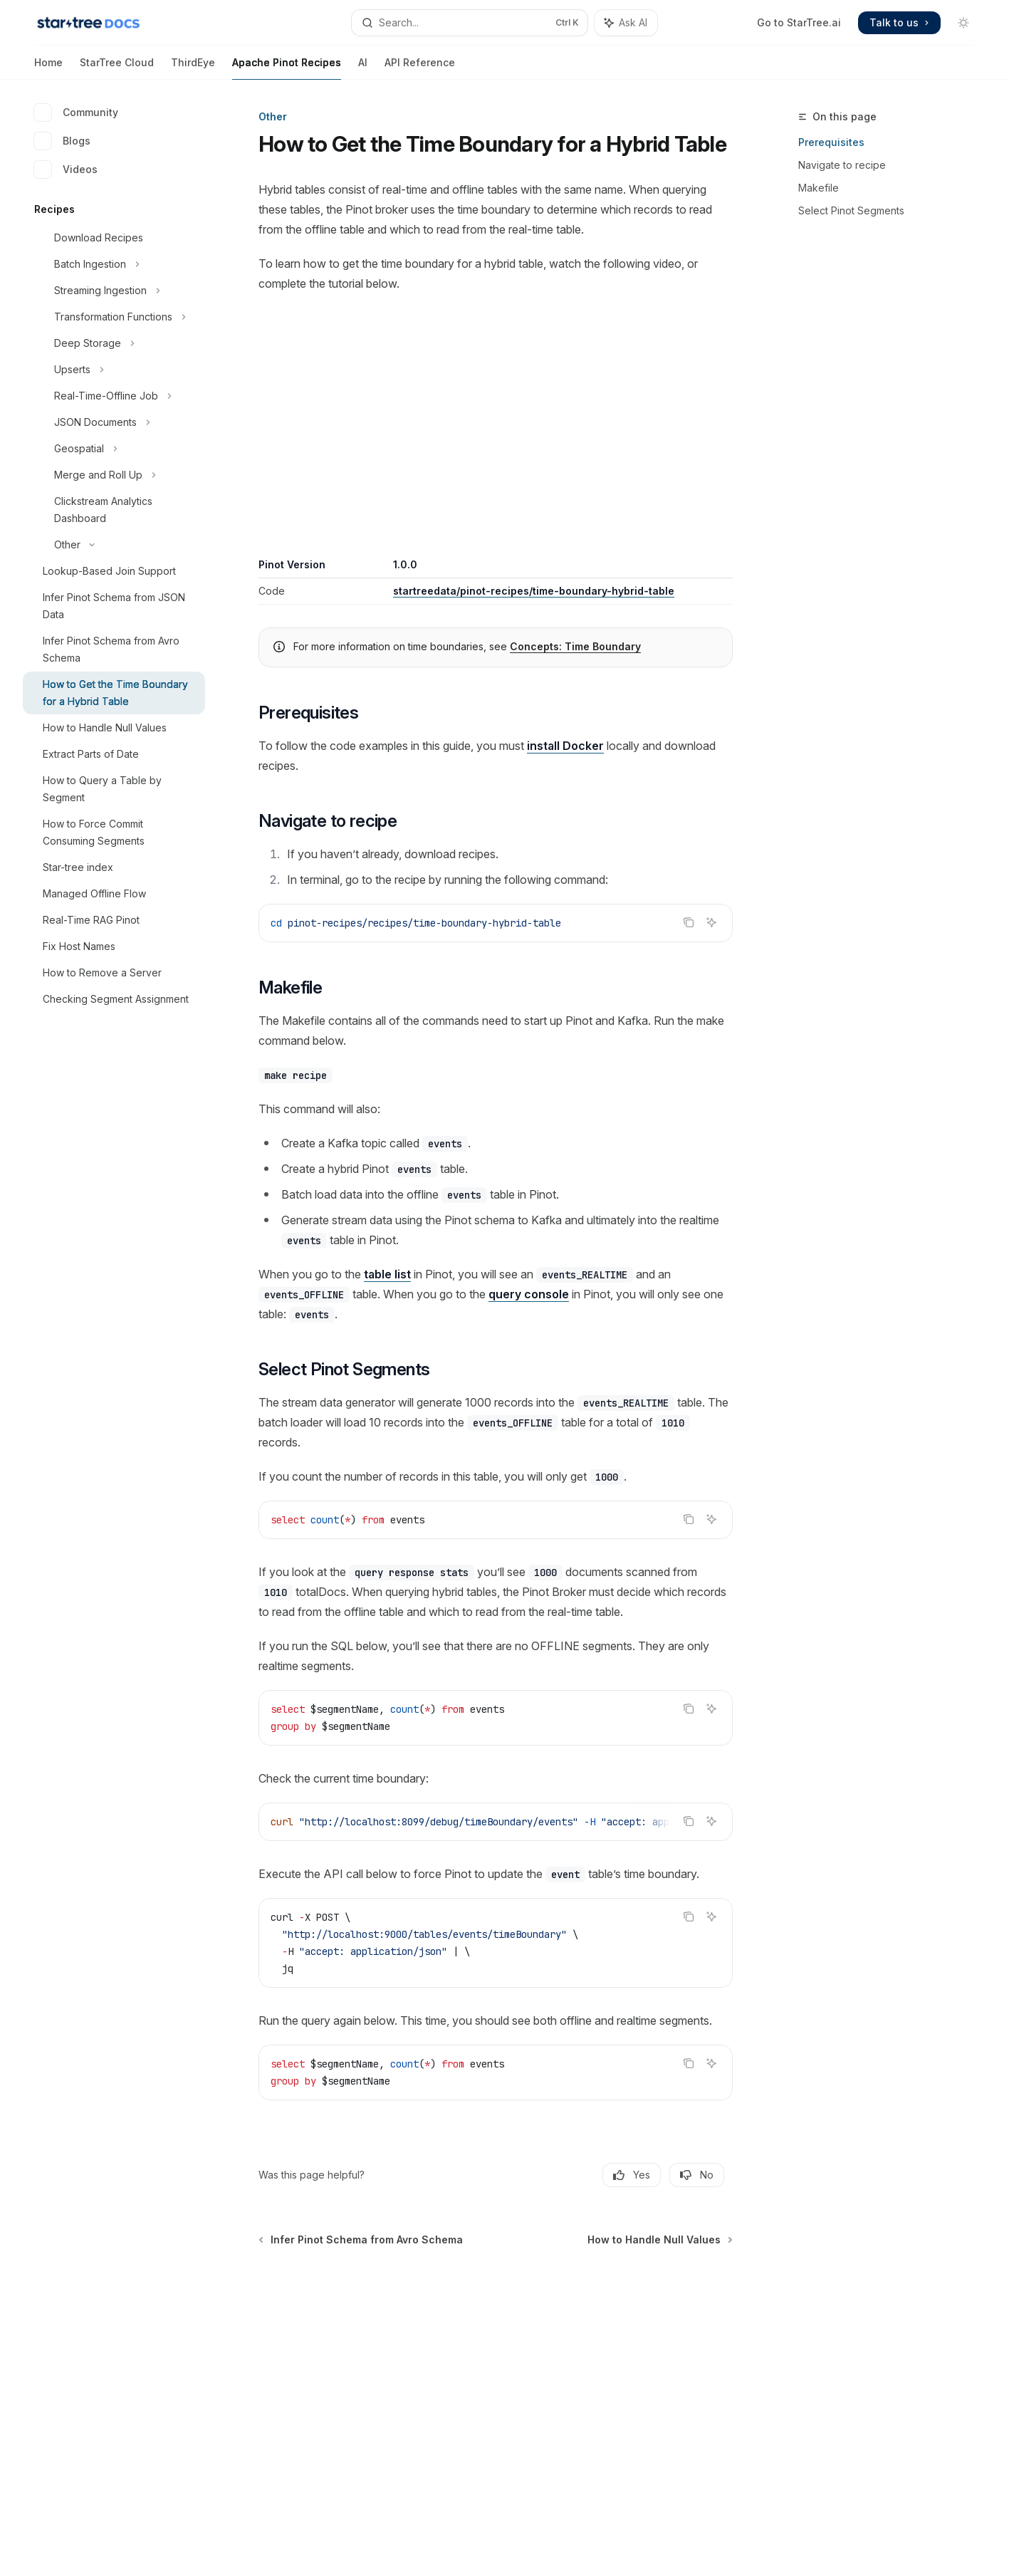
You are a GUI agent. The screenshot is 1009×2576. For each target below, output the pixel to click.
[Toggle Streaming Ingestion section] (114, 290)
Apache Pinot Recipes (286, 68)
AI (362, 68)
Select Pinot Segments (851, 210)
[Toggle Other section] (114, 545)
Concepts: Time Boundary (575, 646)
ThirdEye (193, 68)
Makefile (818, 188)
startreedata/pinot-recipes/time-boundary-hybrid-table (533, 591)
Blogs (62, 141)
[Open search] (470, 23)
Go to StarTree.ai (799, 22)
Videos (66, 169)
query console (528, 1294)
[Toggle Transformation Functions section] (114, 317)
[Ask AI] (711, 922)
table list (387, 1274)
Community (76, 112)
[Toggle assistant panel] (626, 23)
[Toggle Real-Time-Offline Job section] (114, 396)
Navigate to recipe (842, 165)
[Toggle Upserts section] (114, 369)
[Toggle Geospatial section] (114, 449)
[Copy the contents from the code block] (688, 922)
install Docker (565, 746)
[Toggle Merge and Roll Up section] (114, 475)
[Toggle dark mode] (963, 22)
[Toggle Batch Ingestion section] (114, 264)
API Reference (420, 68)
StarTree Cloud (117, 68)
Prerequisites (831, 142)
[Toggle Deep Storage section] (114, 343)
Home (48, 68)
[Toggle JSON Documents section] (114, 422)
